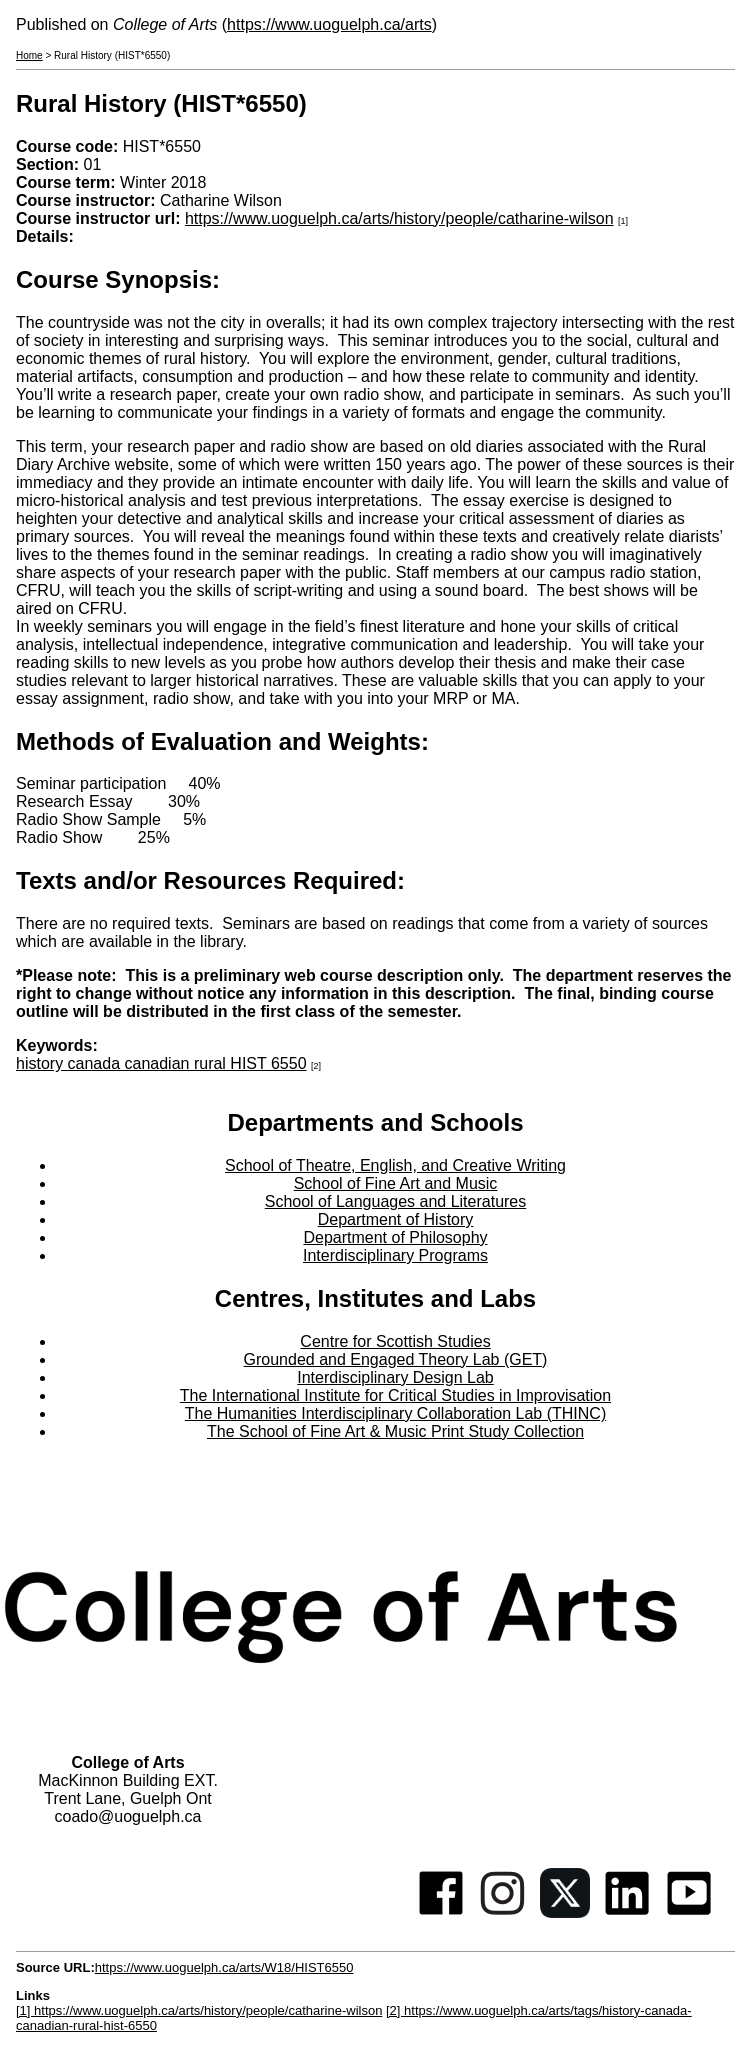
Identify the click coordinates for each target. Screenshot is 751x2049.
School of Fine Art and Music (396, 1183)
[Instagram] (503, 1912)
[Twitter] (565, 1912)
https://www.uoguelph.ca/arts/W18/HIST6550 (224, 1967)
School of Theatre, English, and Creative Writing (395, 1165)
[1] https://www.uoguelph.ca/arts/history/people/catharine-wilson (199, 2010)
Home (29, 55)
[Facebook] (441, 1912)
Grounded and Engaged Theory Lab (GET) (396, 1359)
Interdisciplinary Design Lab (395, 1377)
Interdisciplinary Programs (395, 1255)
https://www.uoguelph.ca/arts (329, 24)
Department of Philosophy (395, 1237)
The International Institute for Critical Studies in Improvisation (395, 1395)
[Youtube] (689, 1912)
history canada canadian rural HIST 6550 (161, 1063)
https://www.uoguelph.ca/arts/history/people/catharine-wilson (399, 218)
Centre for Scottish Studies (395, 1341)
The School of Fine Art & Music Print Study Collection (395, 1431)
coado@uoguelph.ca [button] (127, 1816)
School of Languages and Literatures (396, 1201)
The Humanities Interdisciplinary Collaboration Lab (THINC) (396, 1413)
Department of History (396, 1219)
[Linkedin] (627, 1912)
